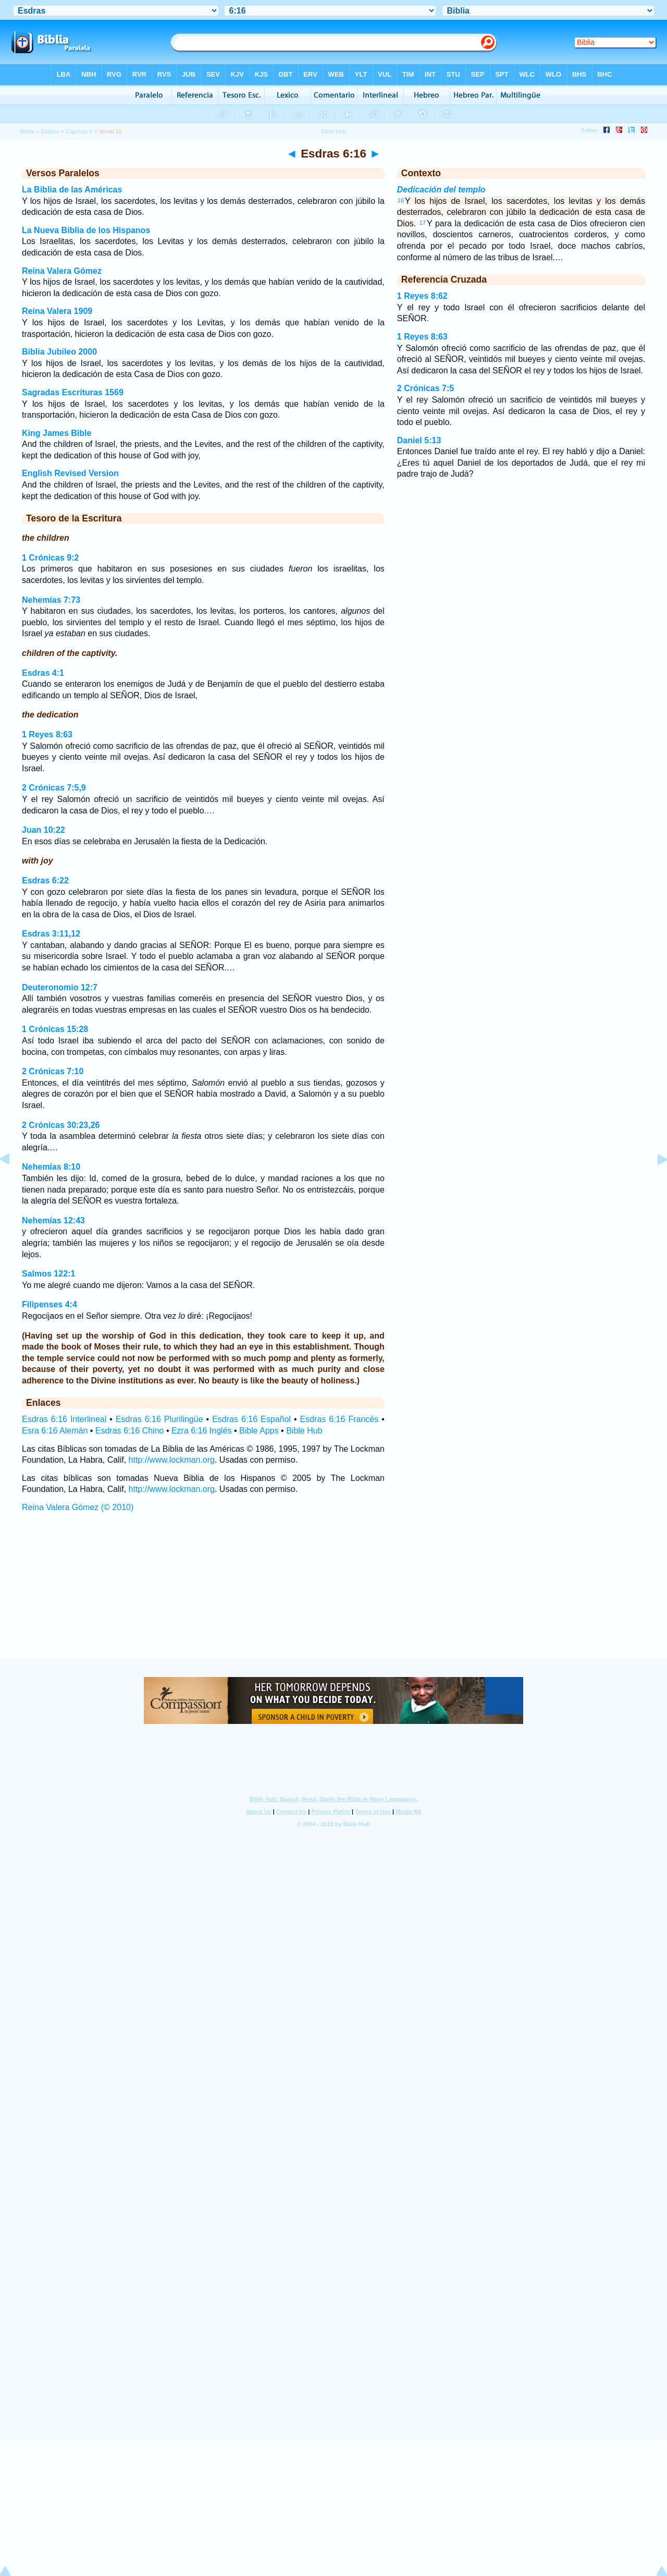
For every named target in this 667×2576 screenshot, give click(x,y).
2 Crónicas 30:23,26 (61, 1125)
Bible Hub (304, 1430)
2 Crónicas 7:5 (425, 388)
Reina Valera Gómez (62, 270)
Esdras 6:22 (45, 880)
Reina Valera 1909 (57, 311)
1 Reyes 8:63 (47, 734)
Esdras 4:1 (43, 673)
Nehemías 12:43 (53, 1220)
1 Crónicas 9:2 (50, 557)
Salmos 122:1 (48, 1273)
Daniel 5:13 (419, 440)
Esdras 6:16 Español (251, 1419)
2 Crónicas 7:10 (52, 1071)
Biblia (27, 131)
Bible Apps (259, 1430)
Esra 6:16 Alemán (55, 1430)
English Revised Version (70, 473)
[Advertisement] (333, 1595)
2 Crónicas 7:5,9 (54, 787)
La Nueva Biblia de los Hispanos (86, 230)
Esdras (50, 131)
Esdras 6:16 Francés (339, 1419)
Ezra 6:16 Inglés (201, 1430)
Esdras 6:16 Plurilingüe (159, 1419)
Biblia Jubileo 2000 (59, 351)
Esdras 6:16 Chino (129, 1430)
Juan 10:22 (43, 829)
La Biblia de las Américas (72, 189)
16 (401, 200)
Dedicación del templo (441, 189)
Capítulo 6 (79, 131)
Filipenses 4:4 (49, 1304)
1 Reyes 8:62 (422, 295)
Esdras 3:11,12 (51, 933)
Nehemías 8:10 (51, 1166)
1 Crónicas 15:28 (55, 1029)
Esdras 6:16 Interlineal (64, 1419)
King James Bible (56, 433)
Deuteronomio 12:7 (59, 987)
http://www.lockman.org (172, 1459)
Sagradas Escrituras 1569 (72, 392)
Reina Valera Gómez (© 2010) (77, 1507)
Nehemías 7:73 (51, 600)
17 (422, 223)
